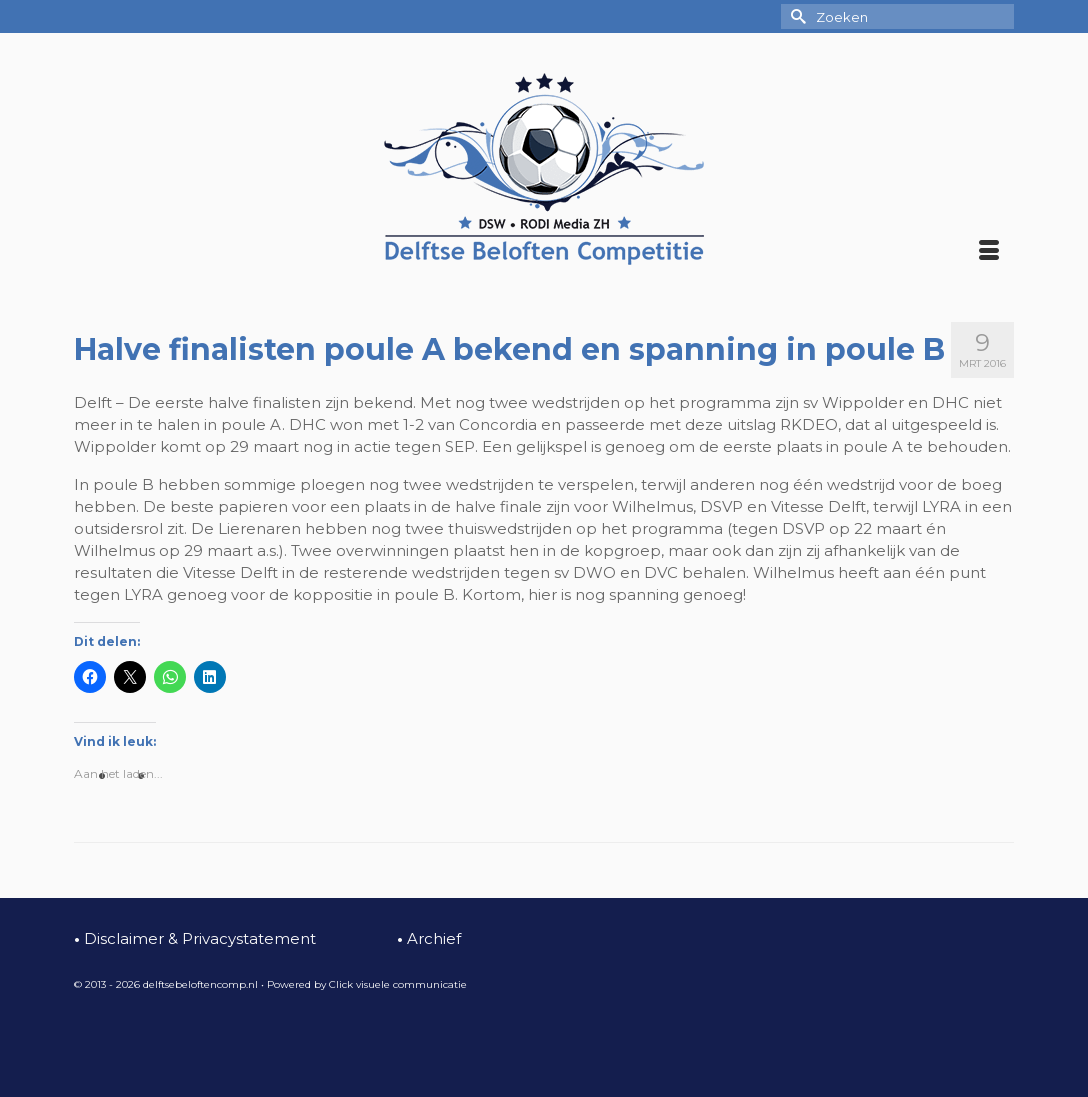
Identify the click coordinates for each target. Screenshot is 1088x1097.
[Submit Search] (796, 16)
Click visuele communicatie (398, 984)
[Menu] (989, 252)
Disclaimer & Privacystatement (195, 938)
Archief (429, 938)
